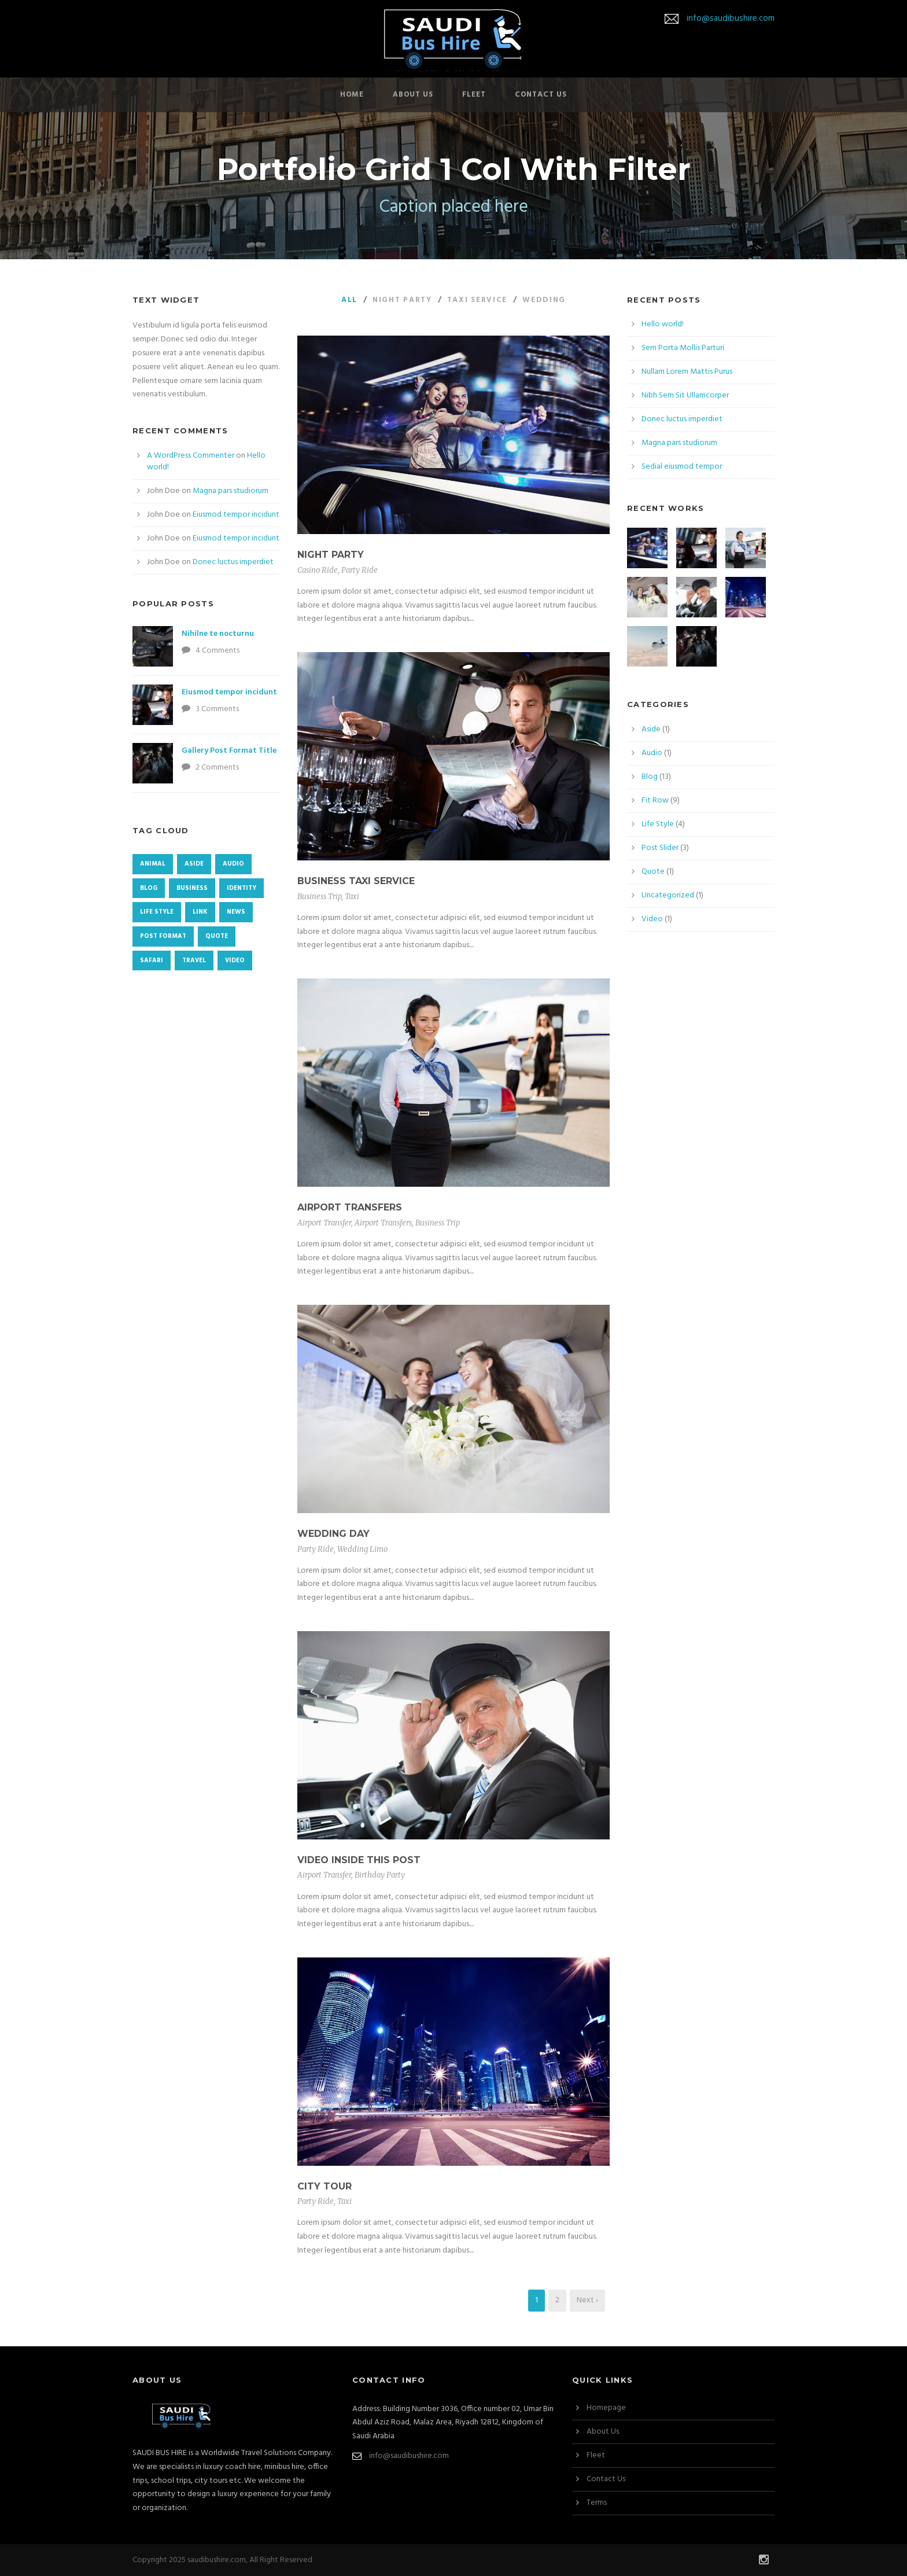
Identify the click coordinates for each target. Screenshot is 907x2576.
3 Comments (217, 709)
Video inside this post (359, 1859)
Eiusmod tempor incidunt (236, 514)
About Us (413, 95)
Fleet (474, 95)
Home (352, 95)
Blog (649, 776)
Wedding (544, 300)
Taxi (352, 896)
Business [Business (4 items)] (192, 888)
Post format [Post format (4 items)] (163, 936)
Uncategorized (667, 895)
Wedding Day (333, 1533)
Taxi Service (477, 300)
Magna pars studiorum (230, 491)
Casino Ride (317, 570)
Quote (653, 871)
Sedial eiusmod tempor (681, 466)
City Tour (324, 2186)
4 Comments (217, 650)
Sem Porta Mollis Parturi (682, 348)
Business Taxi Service (356, 880)
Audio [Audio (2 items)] (233, 864)
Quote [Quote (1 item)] (216, 936)
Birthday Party (380, 1875)
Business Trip (319, 896)
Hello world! (662, 324)
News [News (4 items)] (236, 912)
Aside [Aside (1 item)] (194, 864)
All (349, 300)
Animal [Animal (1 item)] (152, 864)
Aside (651, 729)
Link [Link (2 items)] (200, 912)
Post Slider (660, 848)
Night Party (402, 300)
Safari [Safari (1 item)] (151, 960)
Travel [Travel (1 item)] (194, 960)
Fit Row (655, 800)
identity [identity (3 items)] (241, 888)
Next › (587, 2300)
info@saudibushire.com (731, 18)
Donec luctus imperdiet (233, 562)
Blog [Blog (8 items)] (148, 888)
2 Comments (217, 767)
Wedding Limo (362, 1549)
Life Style (657, 824)
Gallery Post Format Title (229, 750)
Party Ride (359, 570)
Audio (651, 753)
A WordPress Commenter (190, 455)
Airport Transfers (349, 1207)
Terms (597, 2502)
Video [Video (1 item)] (235, 960)
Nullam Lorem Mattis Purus (686, 371)
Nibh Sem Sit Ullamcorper (685, 395)
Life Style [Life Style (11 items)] (157, 912)
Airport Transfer (324, 1223)
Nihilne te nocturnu (218, 634)
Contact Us (541, 95)
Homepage (606, 2408)
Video (652, 919)
